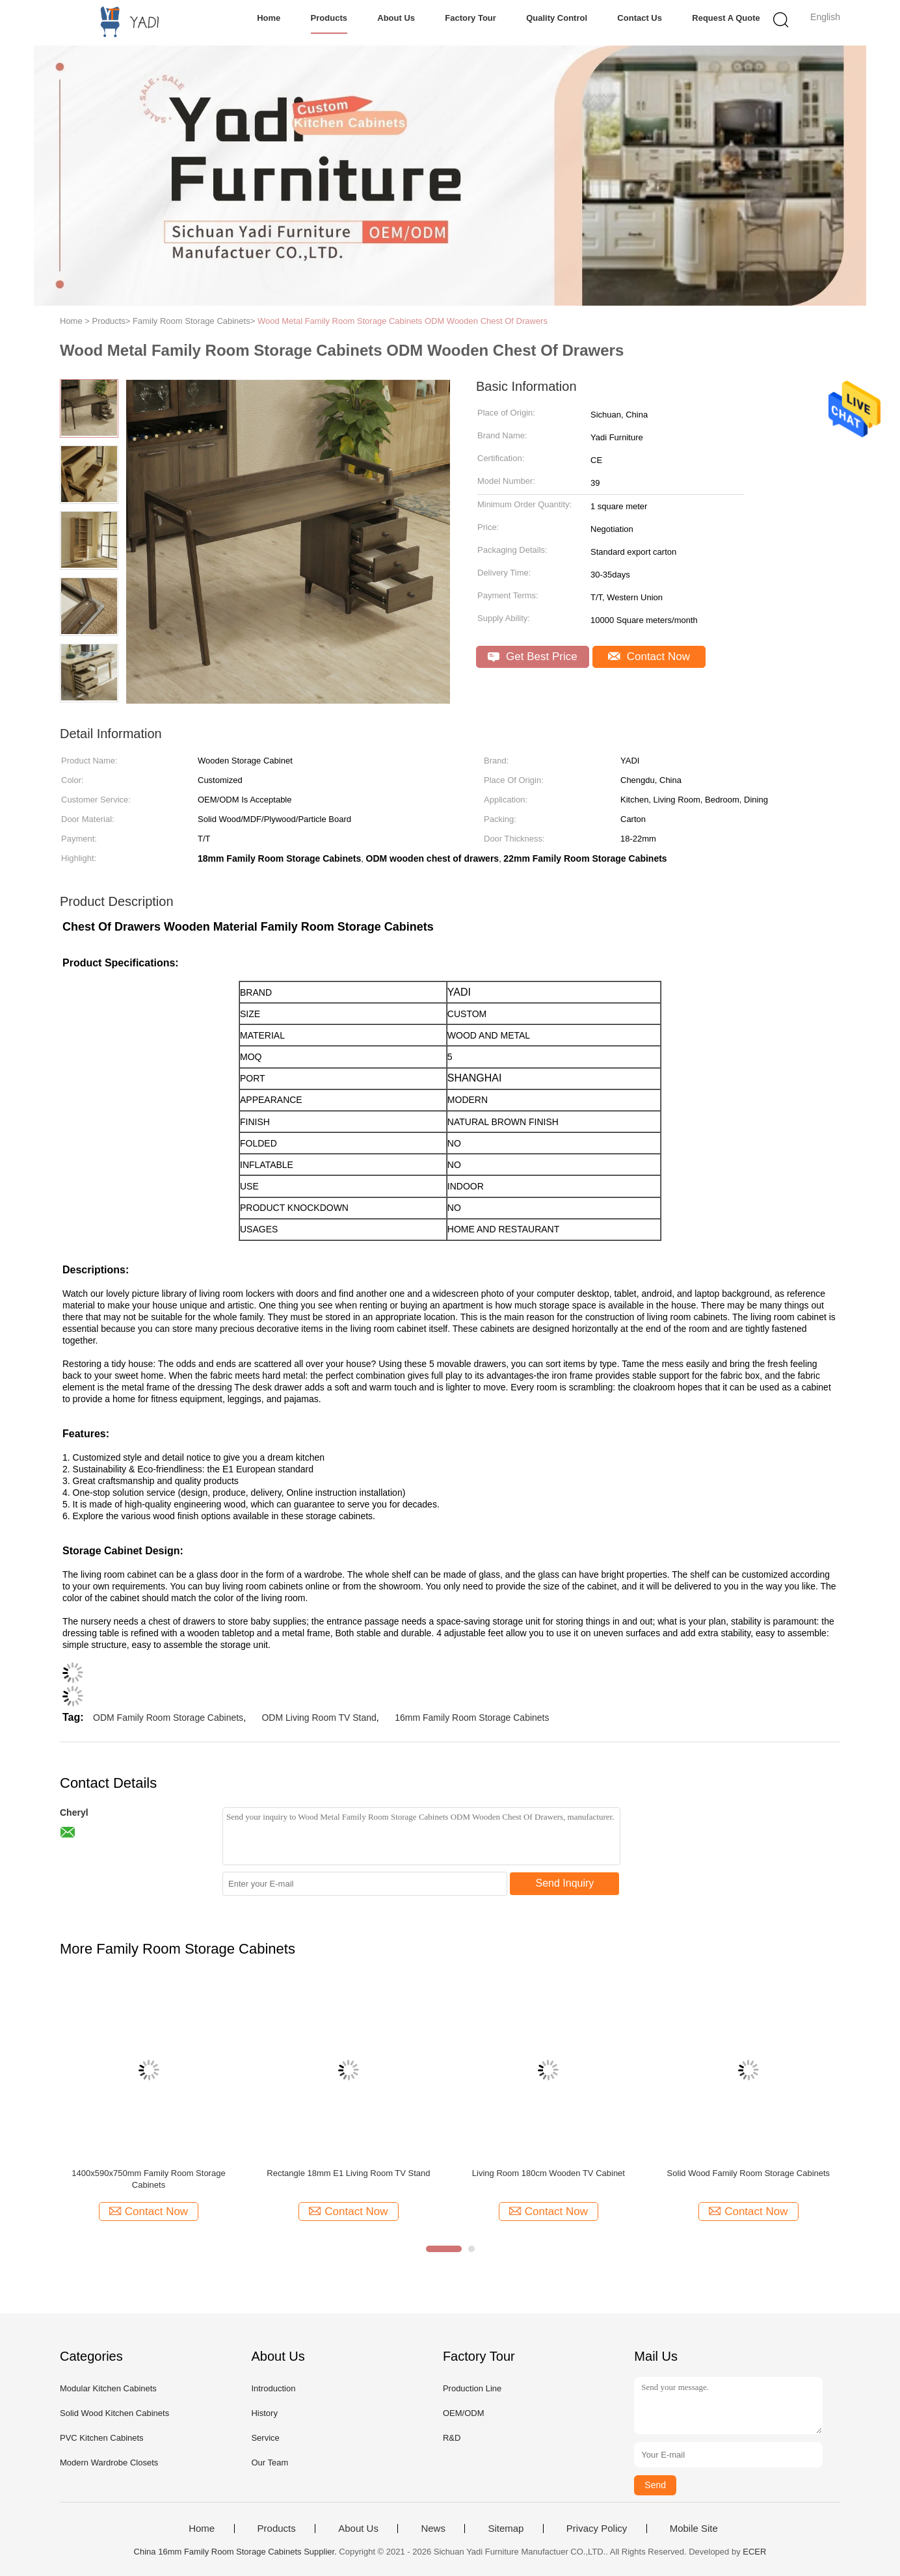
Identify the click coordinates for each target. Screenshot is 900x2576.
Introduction (273, 2388)
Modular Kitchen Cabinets (108, 2388)
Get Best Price (532, 656)
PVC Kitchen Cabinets (102, 2438)
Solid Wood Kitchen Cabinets (114, 2413)
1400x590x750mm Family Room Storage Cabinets (148, 2179)
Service (265, 2438)
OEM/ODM (463, 2413)
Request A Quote (726, 18)
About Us (396, 18)
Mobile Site (694, 2528)
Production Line (472, 2388)
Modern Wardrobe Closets (109, 2462)
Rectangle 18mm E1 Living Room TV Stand (348, 2173)
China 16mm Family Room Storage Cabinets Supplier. (236, 2551)
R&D (451, 2438)
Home (268, 18)
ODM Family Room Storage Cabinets (168, 1717)
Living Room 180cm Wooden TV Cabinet (548, 2173)
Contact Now (649, 656)
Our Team (269, 2462)
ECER (754, 2551)
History (264, 2413)
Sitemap (505, 2528)
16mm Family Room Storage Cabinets (472, 1717)
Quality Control (556, 18)
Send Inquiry (565, 1883)
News (433, 2528)
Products (329, 18)
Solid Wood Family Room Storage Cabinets (748, 2173)
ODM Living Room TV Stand (318, 1717)
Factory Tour (470, 18)
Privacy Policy (596, 2528)
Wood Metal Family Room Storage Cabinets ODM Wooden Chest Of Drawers (403, 321)
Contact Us (639, 18)
